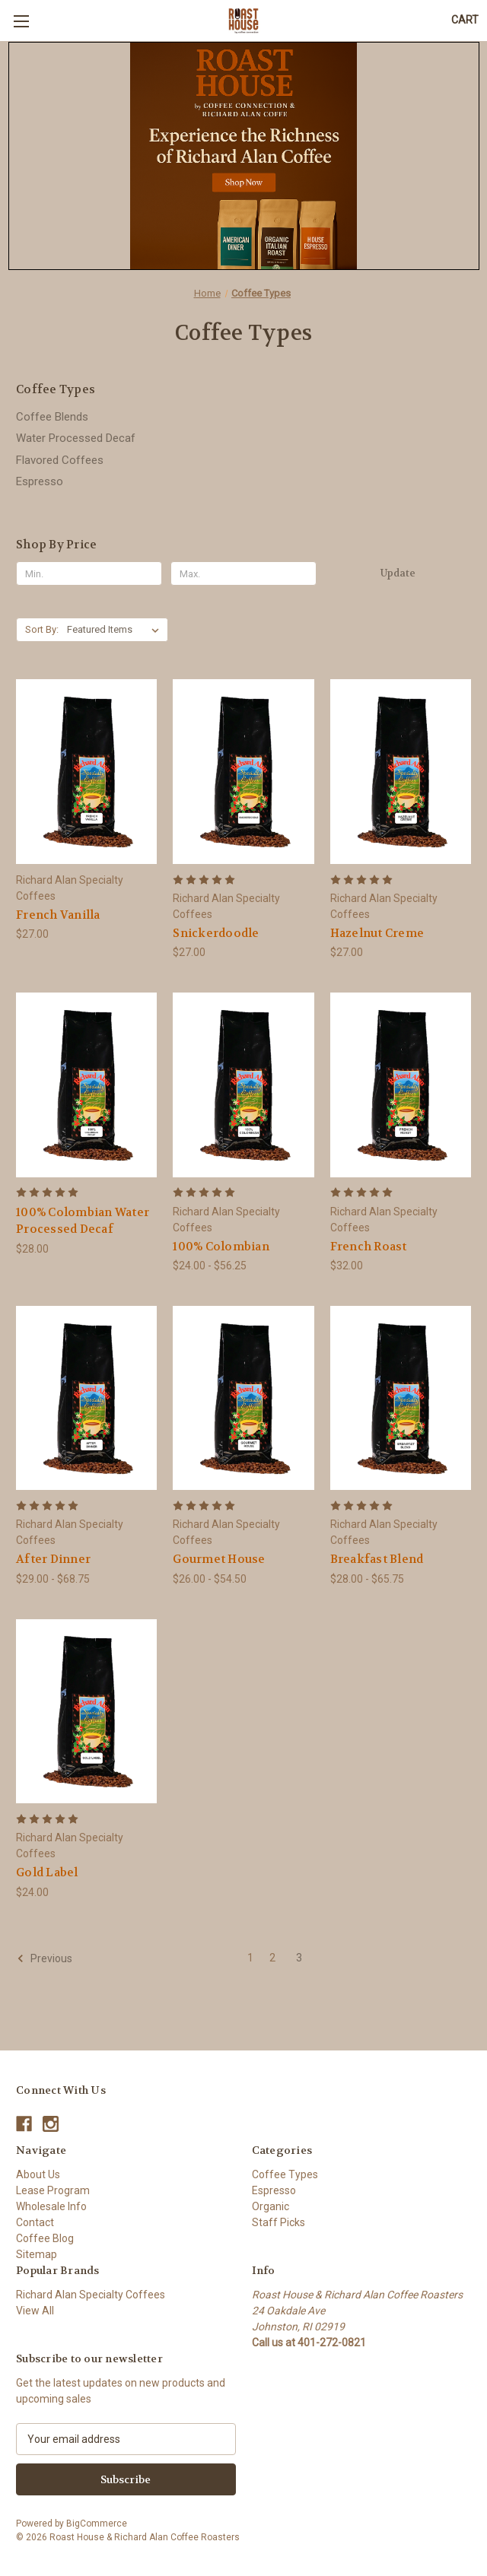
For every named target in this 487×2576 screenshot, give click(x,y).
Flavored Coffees (59, 460)
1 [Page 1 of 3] (250, 1958)
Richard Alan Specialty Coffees (90, 2295)
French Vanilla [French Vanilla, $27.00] (58, 915)
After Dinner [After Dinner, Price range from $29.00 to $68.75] (53, 1559)
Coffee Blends (52, 417)
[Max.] (243, 573)
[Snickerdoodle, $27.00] (243, 771)
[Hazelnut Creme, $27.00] (401, 771)
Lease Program (53, 2190)
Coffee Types (285, 2174)
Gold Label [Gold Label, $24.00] (47, 1872)
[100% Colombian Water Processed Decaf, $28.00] (86, 1084)
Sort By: (42, 629)
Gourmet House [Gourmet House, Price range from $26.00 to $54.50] (219, 1559)
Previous (44, 1958)
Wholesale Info (51, 2206)
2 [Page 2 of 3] (272, 1958)
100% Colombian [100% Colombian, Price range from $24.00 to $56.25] (221, 1246)
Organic (270, 2206)
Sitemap (36, 2254)
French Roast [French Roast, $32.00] (368, 1246)
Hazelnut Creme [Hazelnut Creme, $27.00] (377, 933)
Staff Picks (278, 2222)
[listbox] (116, 629)
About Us (38, 2174)
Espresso (39, 481)
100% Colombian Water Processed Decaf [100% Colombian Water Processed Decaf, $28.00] (82, 1221)
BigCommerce (96, 2523)
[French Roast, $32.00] (401, 1084)
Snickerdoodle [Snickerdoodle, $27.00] (216, 933)
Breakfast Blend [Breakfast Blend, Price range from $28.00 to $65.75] (377, 1559)
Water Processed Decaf (75, 438)
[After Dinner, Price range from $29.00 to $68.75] (86, 1398)
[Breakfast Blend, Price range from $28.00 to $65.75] (401, 1398)
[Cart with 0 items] (465, 20)
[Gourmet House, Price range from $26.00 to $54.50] (243, 1398)
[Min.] (89, 573)
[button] (243, 156)
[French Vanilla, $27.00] (86, 771)
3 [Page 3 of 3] (299, 1958)
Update (397, 573)
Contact (35, 2222)
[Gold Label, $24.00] (86, 1711)
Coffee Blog (45, 2238)
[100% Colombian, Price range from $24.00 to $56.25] (243, 1084)
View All (35, 2310)
